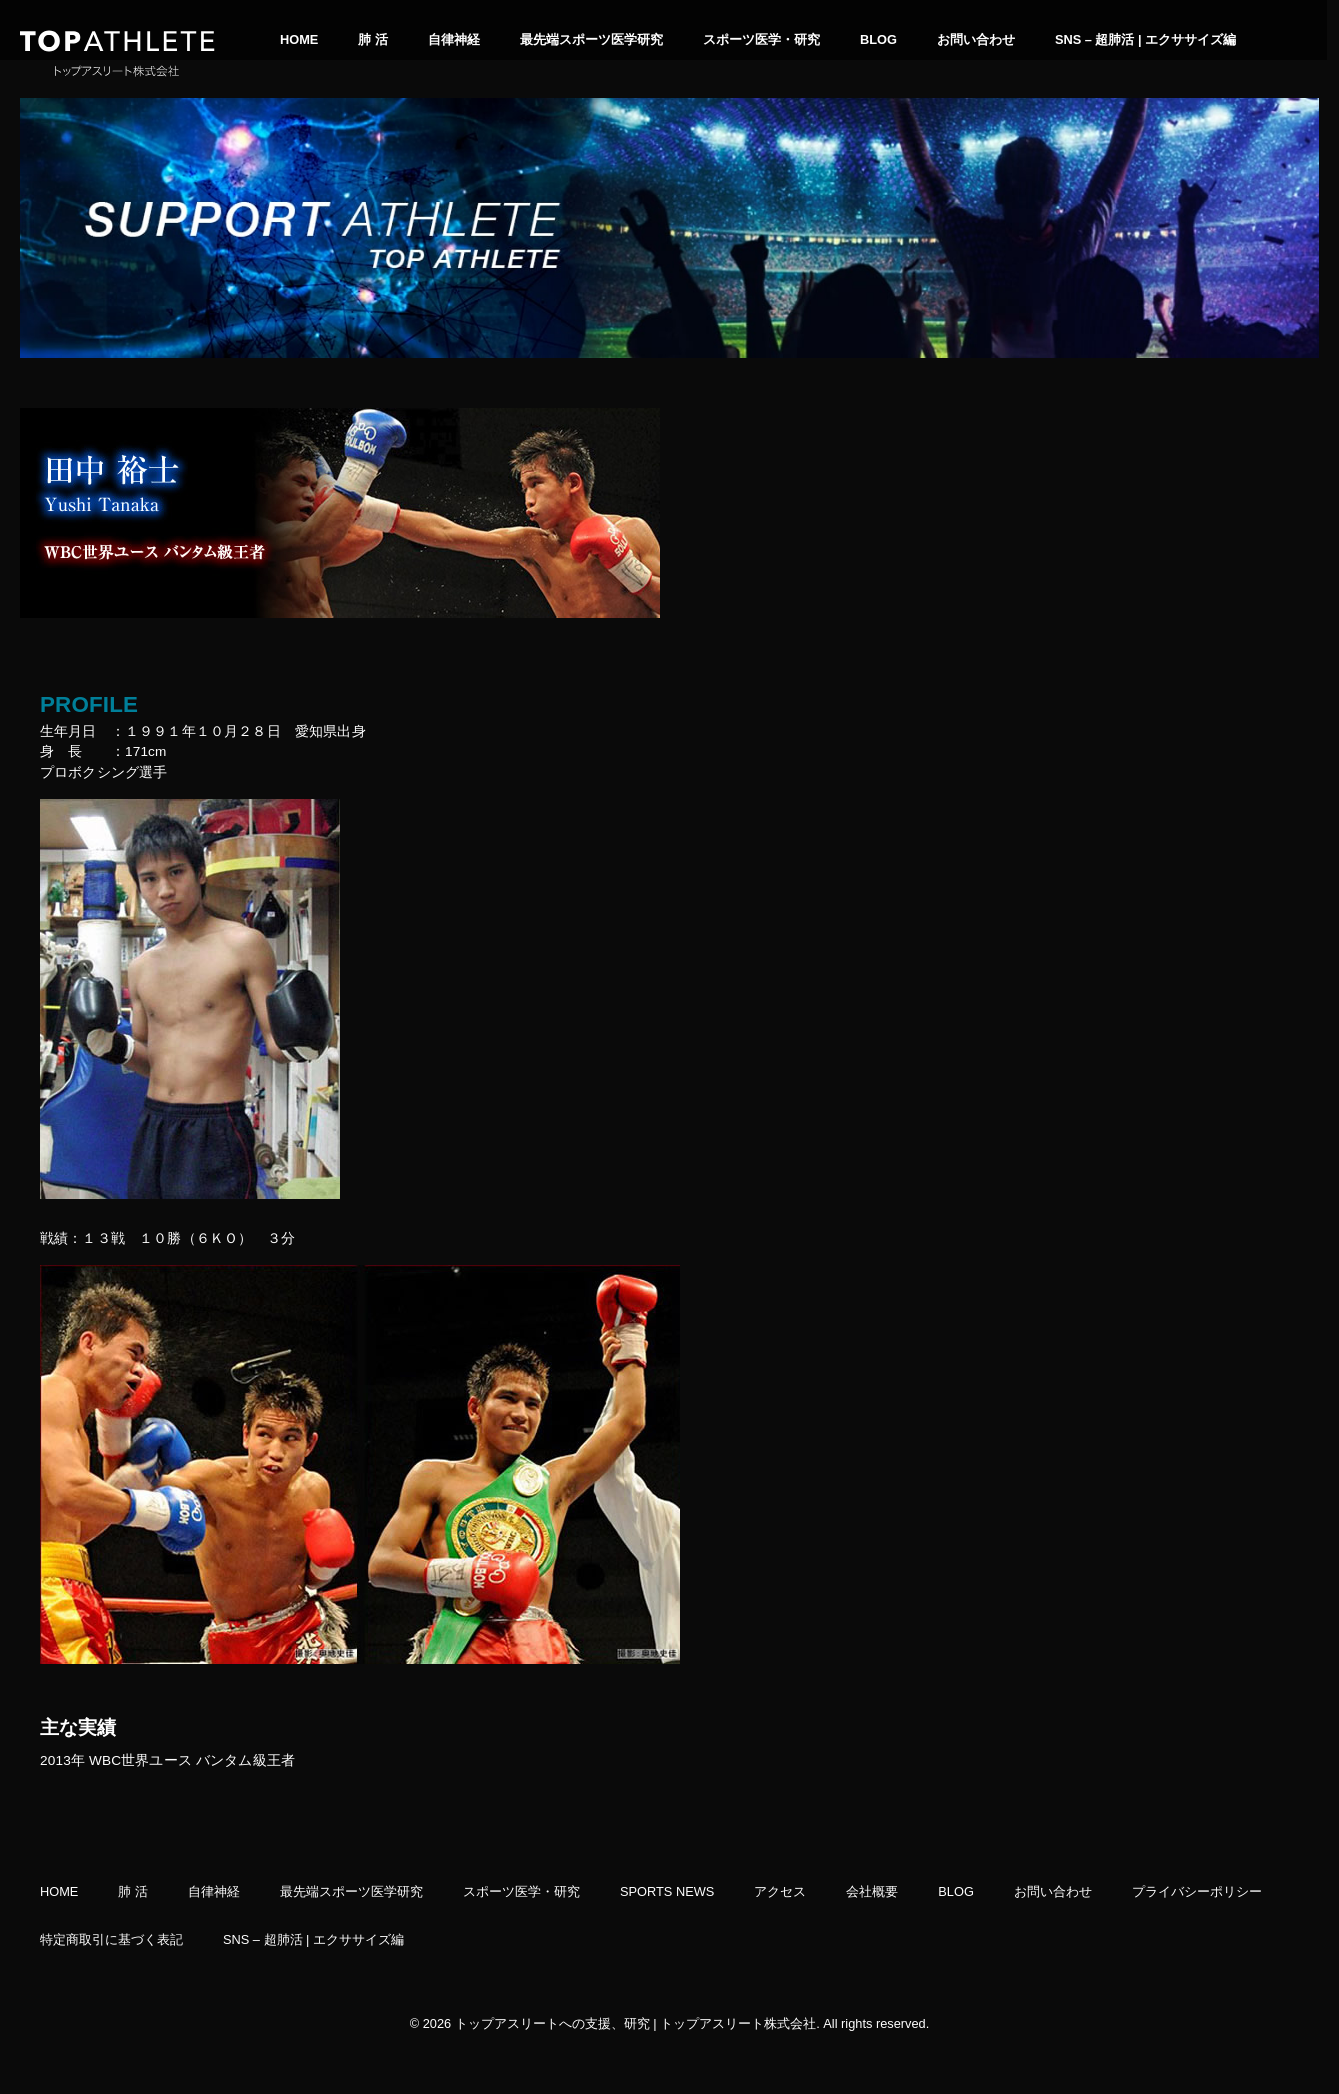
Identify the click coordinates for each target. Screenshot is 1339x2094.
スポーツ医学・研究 (761, 39)
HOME (299, 39)
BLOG (878, 39)
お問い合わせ (976, 39)
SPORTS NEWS (667, 1892)
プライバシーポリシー (1197, 1892)
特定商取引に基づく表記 (111, 1940)
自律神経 (454, 39)
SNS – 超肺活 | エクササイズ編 (1145, 39)
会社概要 (872, 1892)
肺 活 (373, 39)
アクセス (780, 1892)
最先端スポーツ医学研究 (591, 39)
